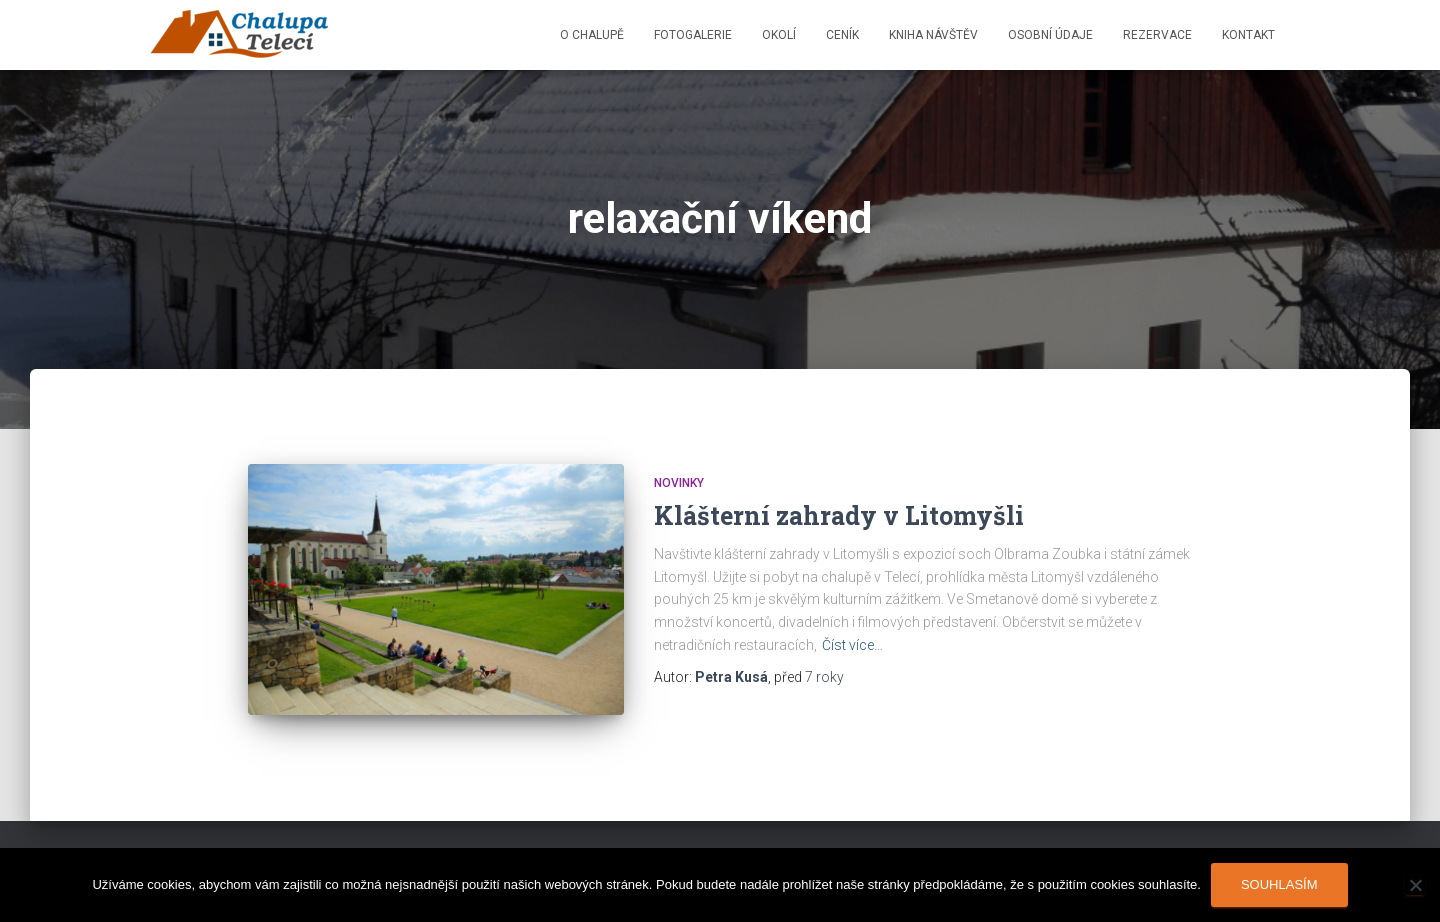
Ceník (842, 35)
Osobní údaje (1050, 35)
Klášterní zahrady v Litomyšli (839, 515)
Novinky (679, 483)
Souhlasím (1279, 884)
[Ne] (1415, 885)
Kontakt (1248, 35)
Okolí (779, 35)
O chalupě (592, 35)
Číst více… (852, 645)
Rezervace (1157, 35)
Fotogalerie (693, 35)
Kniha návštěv (933, 35)
